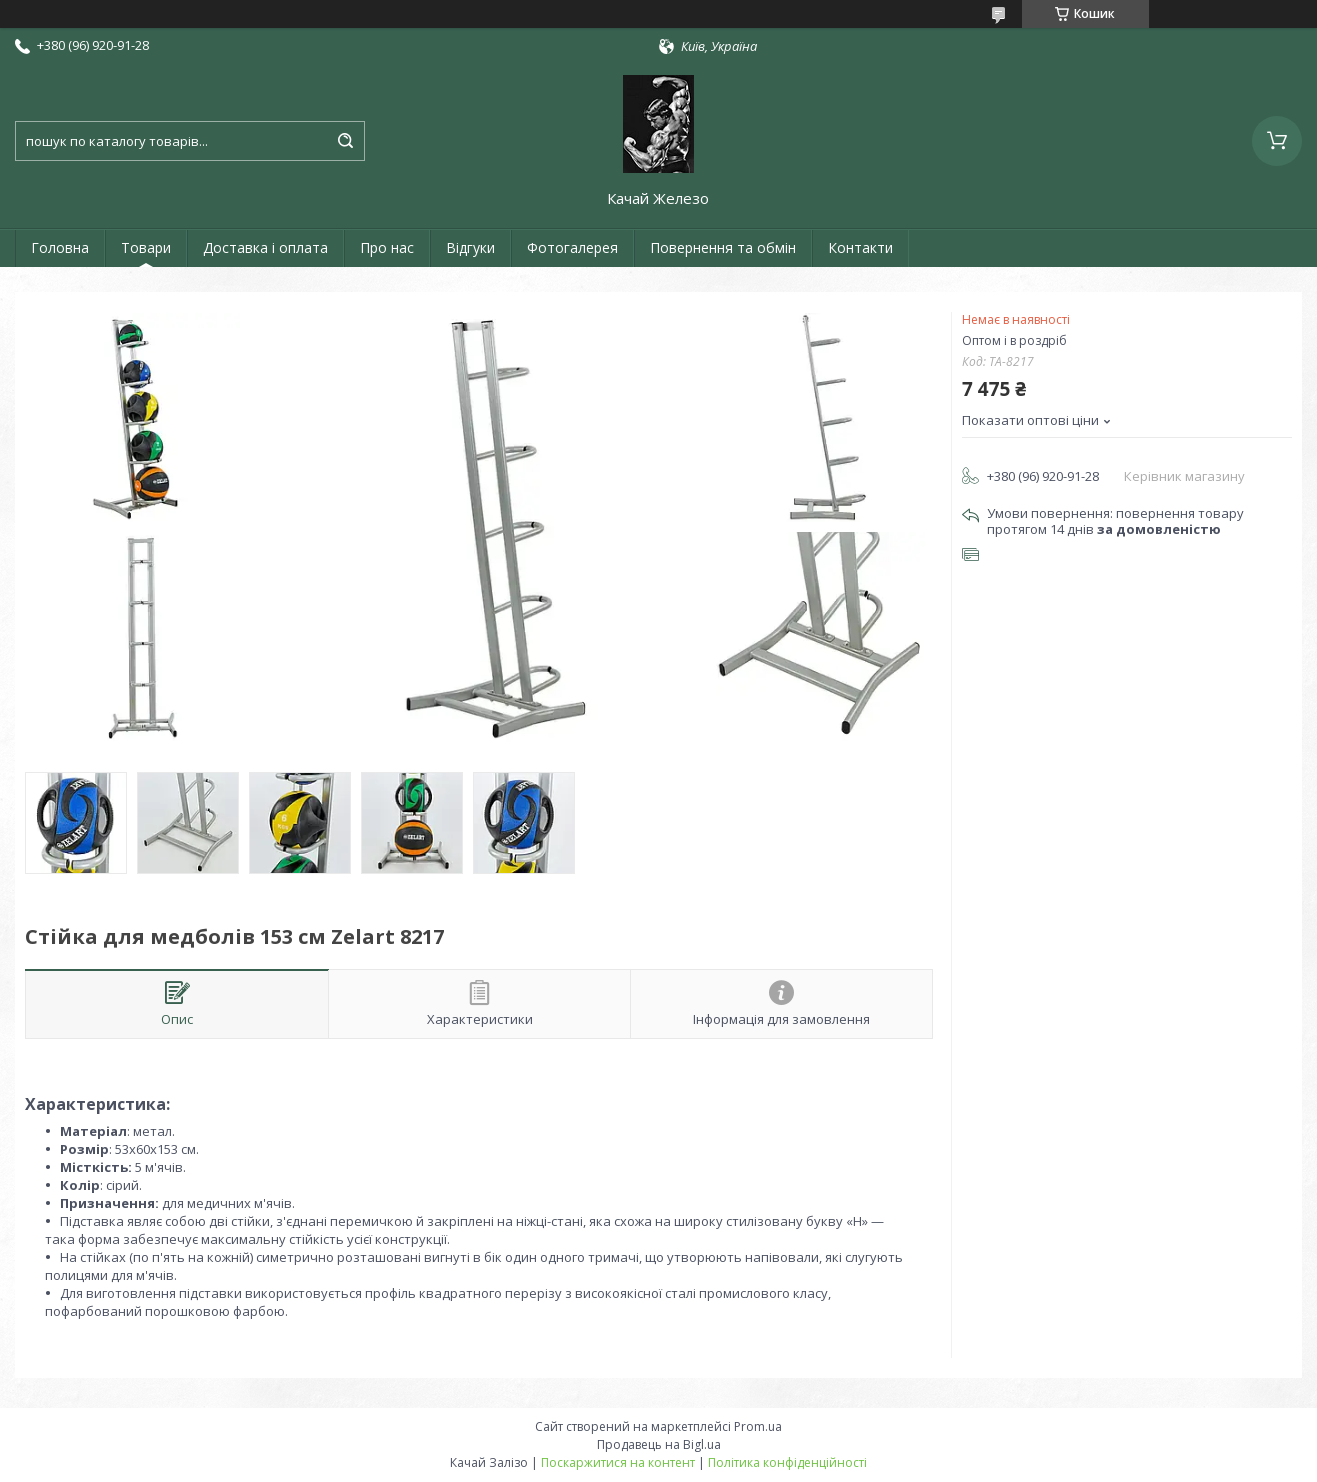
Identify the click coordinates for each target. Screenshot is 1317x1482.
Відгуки (470, 247)
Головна (60, 247)
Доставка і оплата (265, 247)
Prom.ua (758, 1426)
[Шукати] (345, 141)
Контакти (860, 247)
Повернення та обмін (723, 247)
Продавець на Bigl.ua (659, 1444)
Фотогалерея (572, 247)
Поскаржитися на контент (618, 1462)
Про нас (387, 247)
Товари (146, 247)
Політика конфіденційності (787, 1462)
